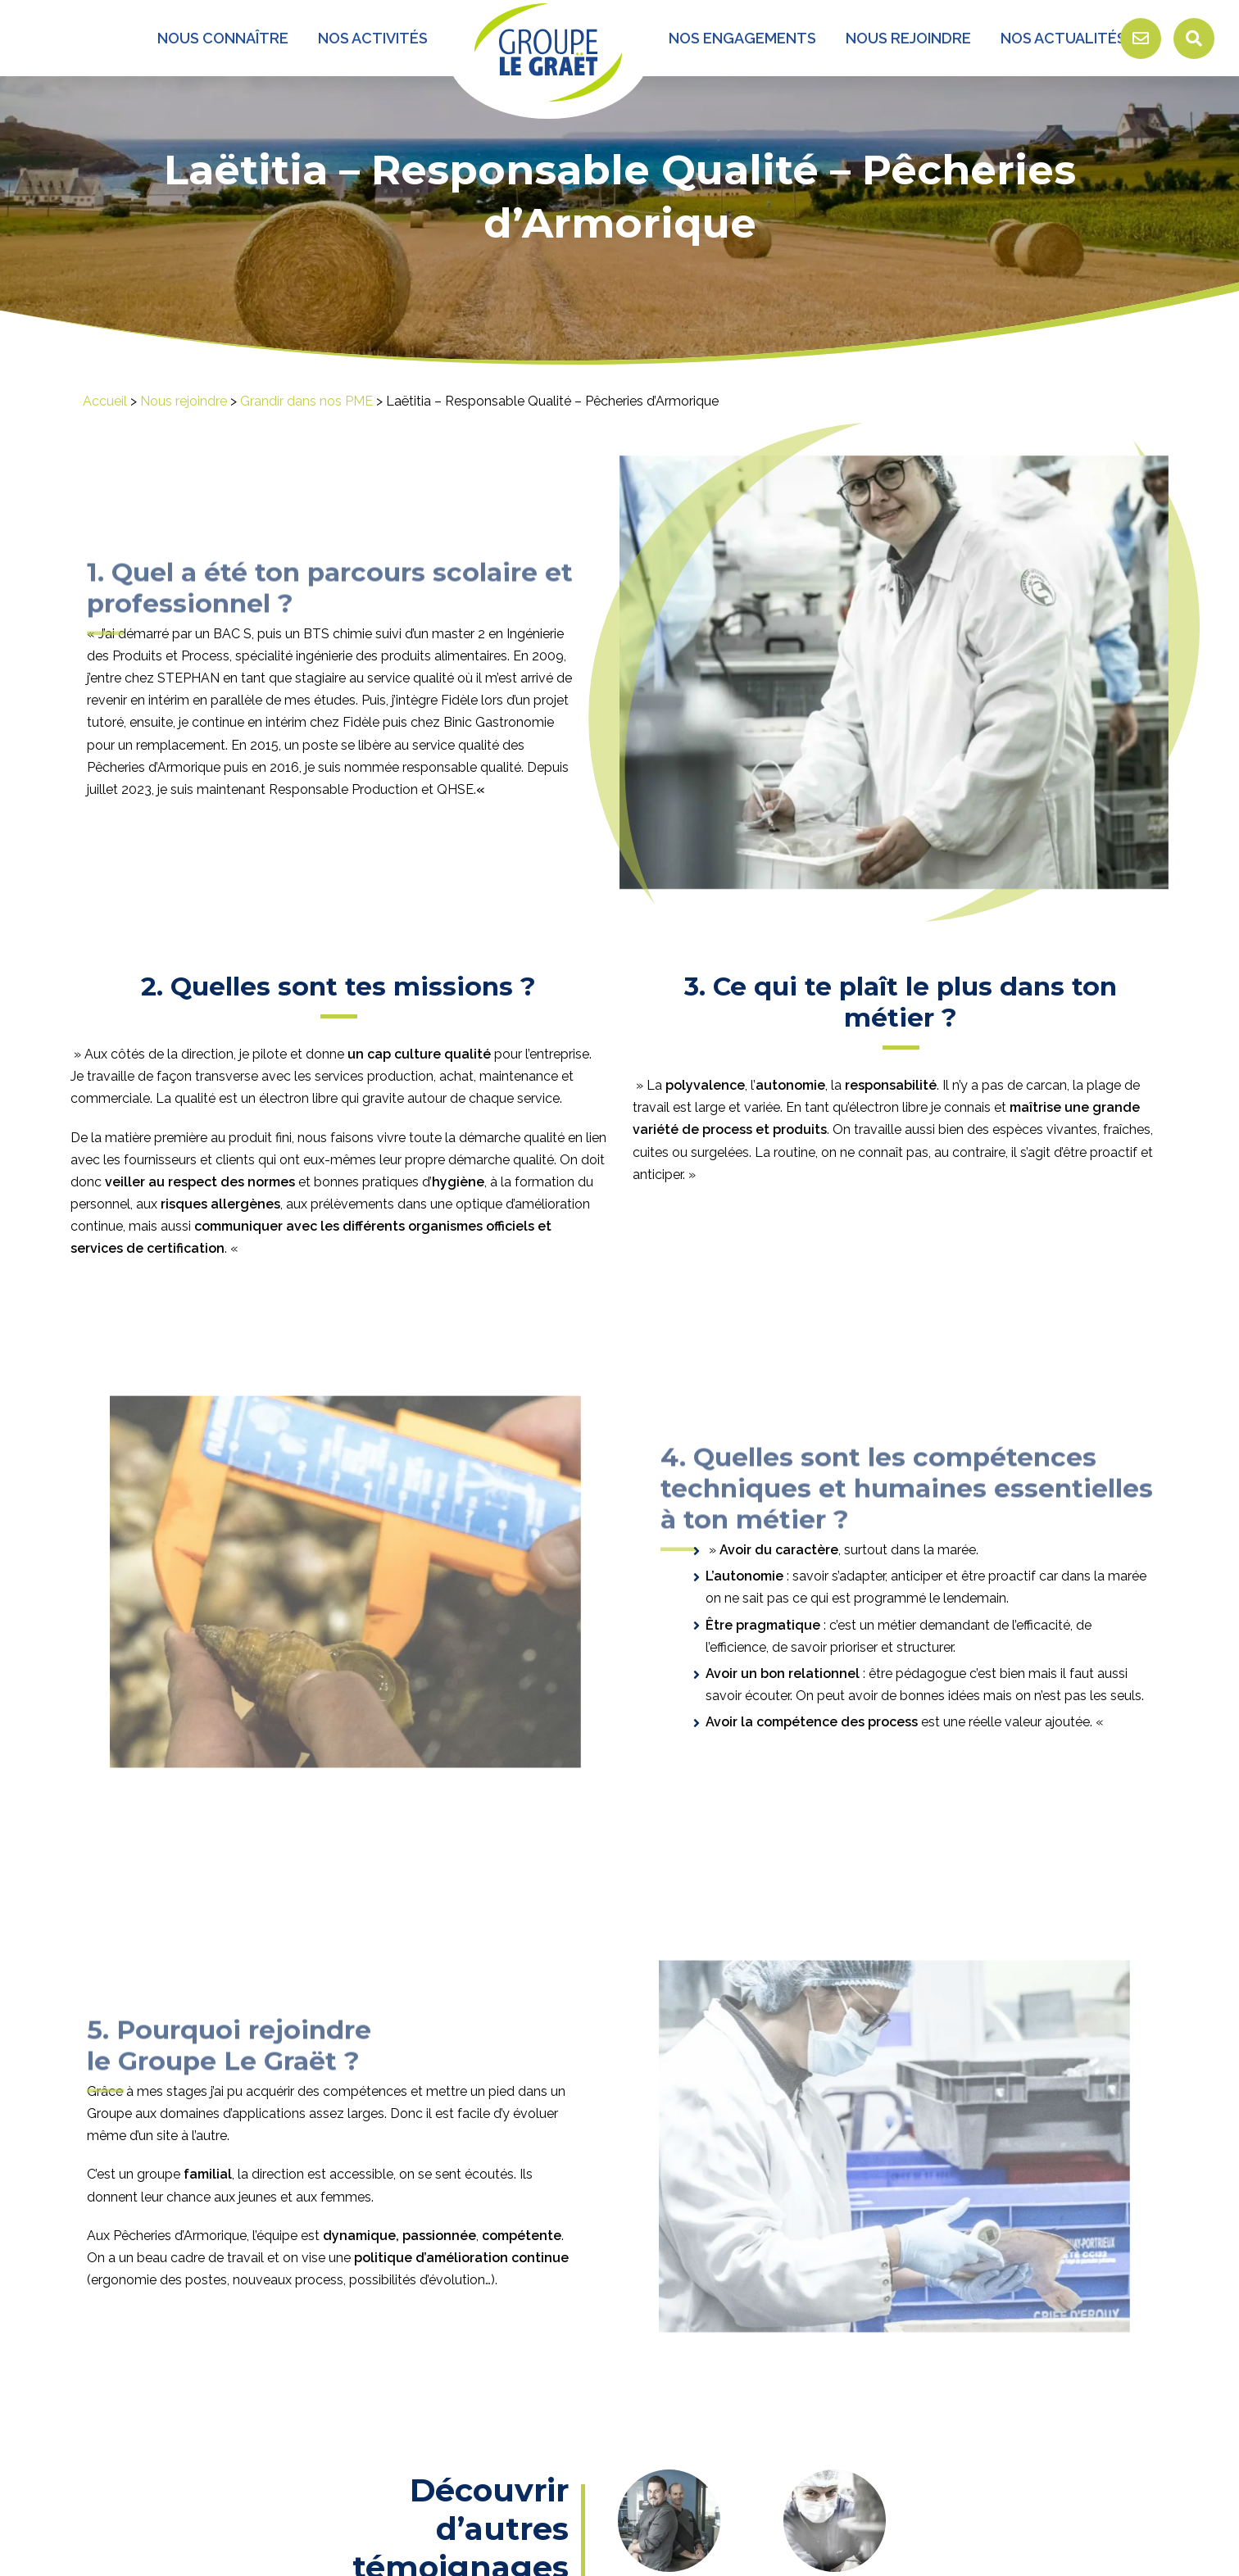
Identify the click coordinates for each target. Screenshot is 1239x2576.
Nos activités (373, 38)
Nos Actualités (1063, 38)
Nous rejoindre (908, 38)
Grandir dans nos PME (306, 401)
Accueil (105, 401)
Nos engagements (742, 38)
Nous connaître (222, 38)
